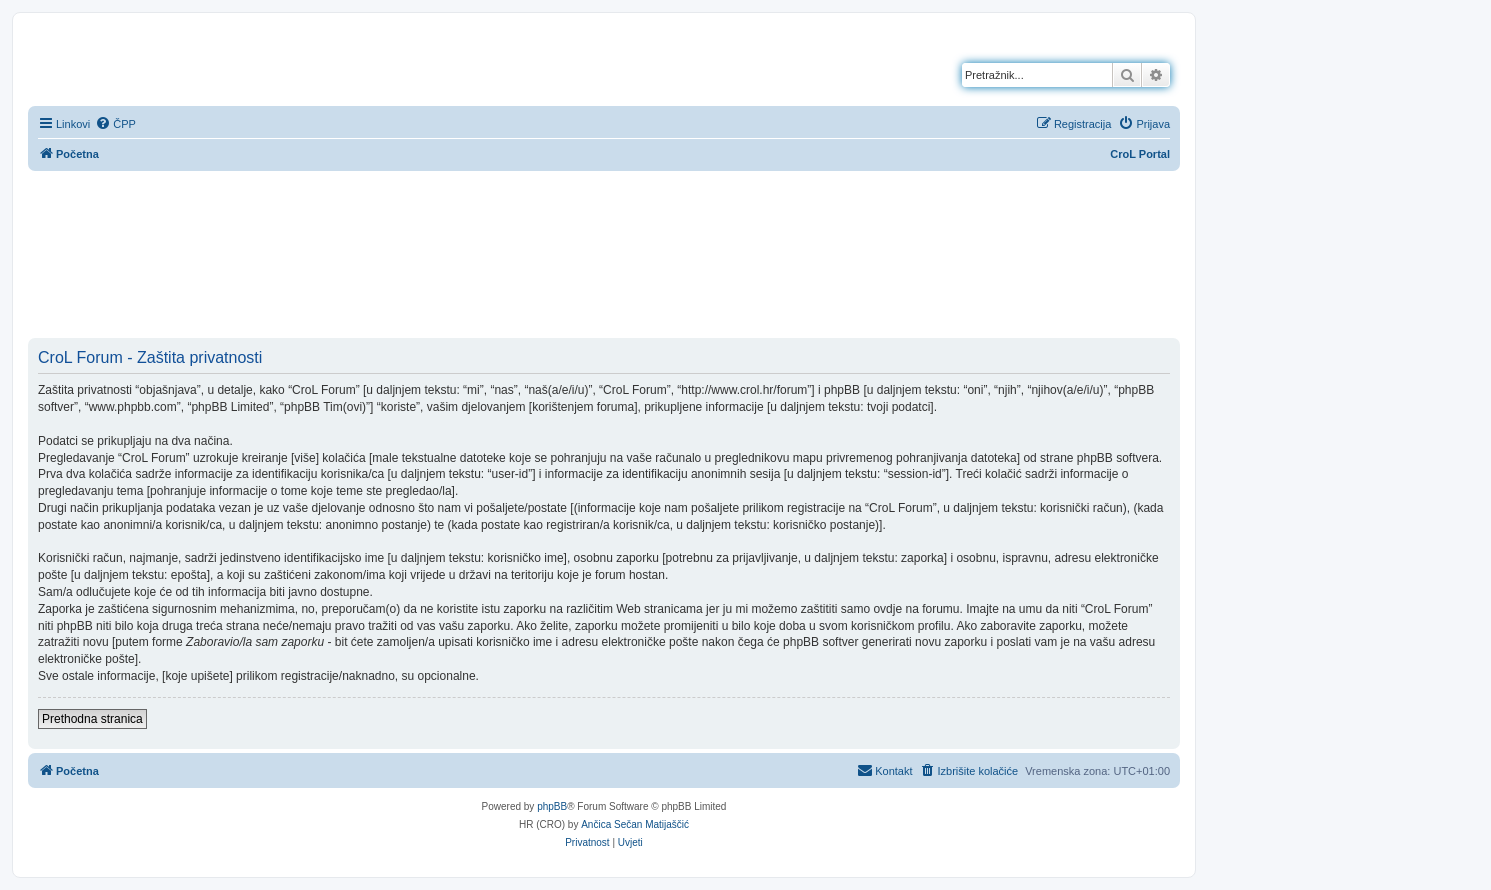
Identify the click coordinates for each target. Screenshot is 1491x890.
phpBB (552, 806)
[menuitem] (115, 124)
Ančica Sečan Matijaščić (635, 824)
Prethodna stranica (92, 719)
